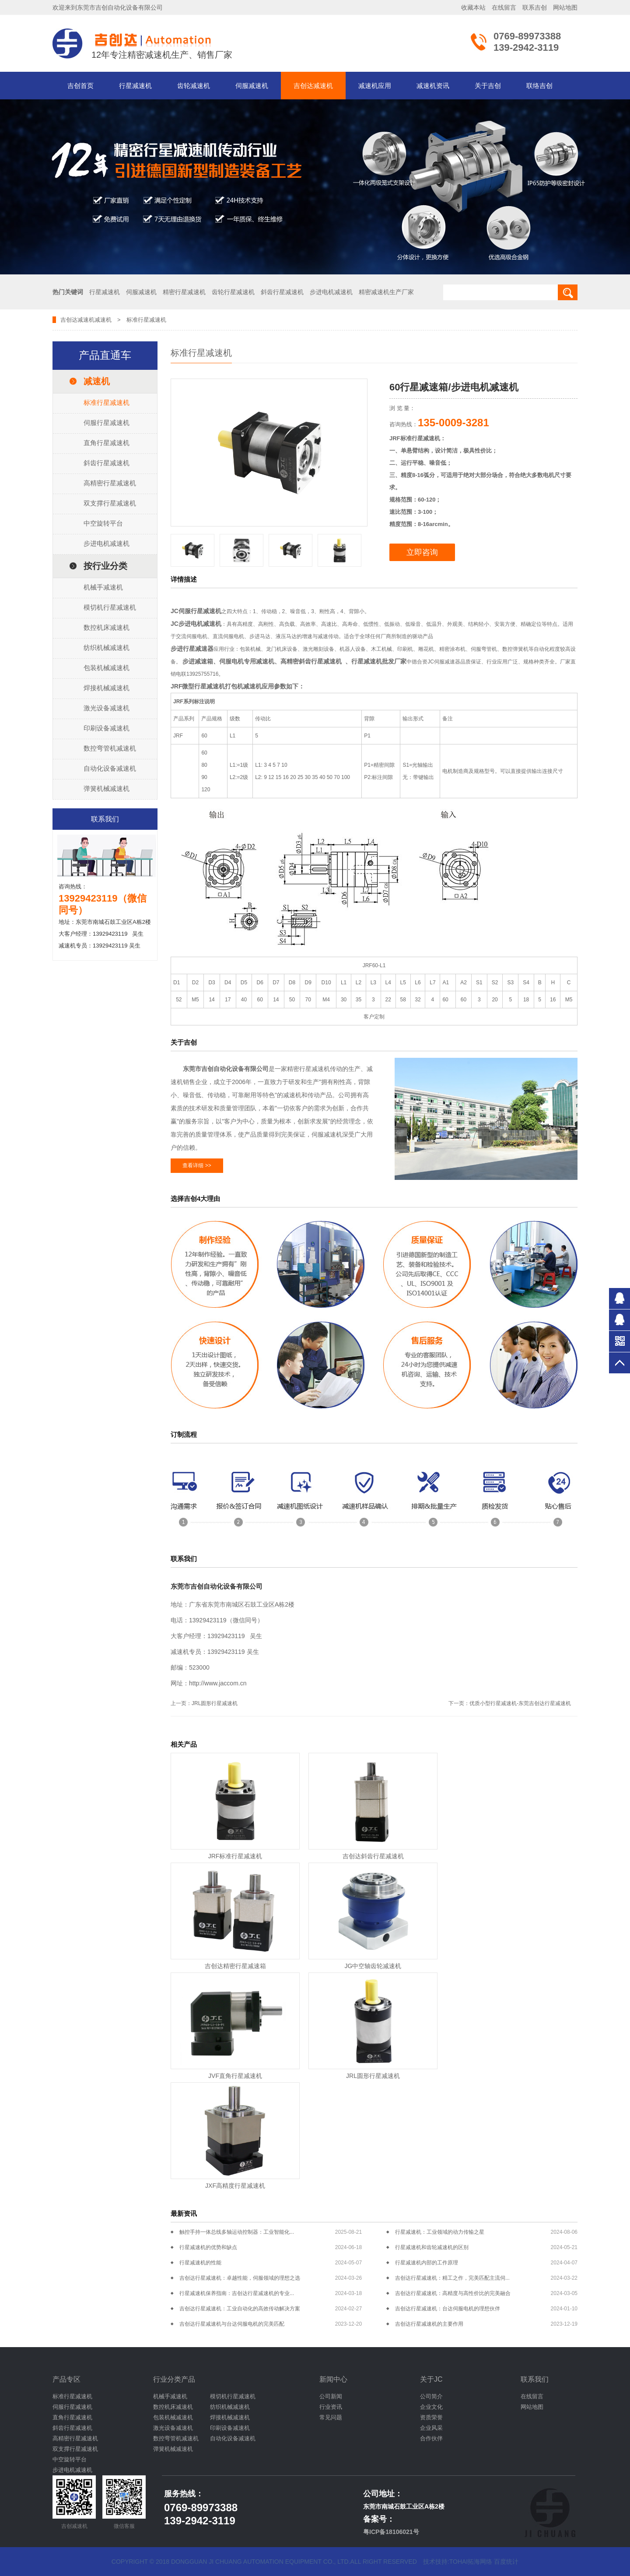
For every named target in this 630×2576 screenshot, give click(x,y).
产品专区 (66, 2379)
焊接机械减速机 (107, 687)
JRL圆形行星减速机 (215, 1703)
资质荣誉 (431, 2417)
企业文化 (431, 2407)
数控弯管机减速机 (110, 748)
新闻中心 (333, 2379)
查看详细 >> (196, 1165)
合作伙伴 (431, 2438)
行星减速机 (135, 85)
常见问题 (330, 2417)
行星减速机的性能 (200, 2263)
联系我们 (535, 2379)
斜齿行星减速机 (107, 463)
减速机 (103, 319)
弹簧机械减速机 (107, 788)
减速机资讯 (432, 85)
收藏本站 (473, 7)
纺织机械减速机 (107, 647)
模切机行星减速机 (110, 607)
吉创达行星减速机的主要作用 (429, 2324)
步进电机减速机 (107, 543)
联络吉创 (539, 85)
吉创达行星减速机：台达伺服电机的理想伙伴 (447, 2309)
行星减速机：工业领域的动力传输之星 (439, 2232)
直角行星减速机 (107, 442)
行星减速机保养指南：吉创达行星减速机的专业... (236, 2293)
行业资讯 (330, 2407)
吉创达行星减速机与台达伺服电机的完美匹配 (231, 2324)
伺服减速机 (251, 85)
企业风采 (431, 2428)
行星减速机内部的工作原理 (426, 2263)
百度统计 (506, 2561)
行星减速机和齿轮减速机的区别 (432, 2247)
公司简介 (431, 2396)
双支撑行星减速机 (110, 503)
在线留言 (504, 7)
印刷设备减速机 (107, 728)
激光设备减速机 (107, 708)
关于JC (431, 2379)
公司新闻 (330, 2396)
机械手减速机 (103, 587)
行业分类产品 (174, 2379)
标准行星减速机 (107, 402)
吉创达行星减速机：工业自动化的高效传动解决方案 (239, 2309)
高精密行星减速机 (110, 483)
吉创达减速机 (313, 85)
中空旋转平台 (103, 523)
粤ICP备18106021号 (391, 2531)
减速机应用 (374, 85)
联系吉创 (534, 7)
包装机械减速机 (107, 667)
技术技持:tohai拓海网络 (457, 2561)
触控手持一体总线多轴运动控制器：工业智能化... (236, 2232)
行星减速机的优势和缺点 (208, 2247)
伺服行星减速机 (107, 422)
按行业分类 (105, 566)
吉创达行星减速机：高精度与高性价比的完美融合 (453, 2293)
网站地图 (565, 7)
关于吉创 (488, 85)
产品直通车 (105, 355)
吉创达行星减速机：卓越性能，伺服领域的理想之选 (239, 2278)
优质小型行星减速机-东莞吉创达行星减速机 (520, 1703)
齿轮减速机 (193, 85)
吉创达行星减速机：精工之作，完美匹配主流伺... (452, 2278)
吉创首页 (80, 85)
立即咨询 (422, 552)
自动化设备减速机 (110, 768)
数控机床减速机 (107, 627)
